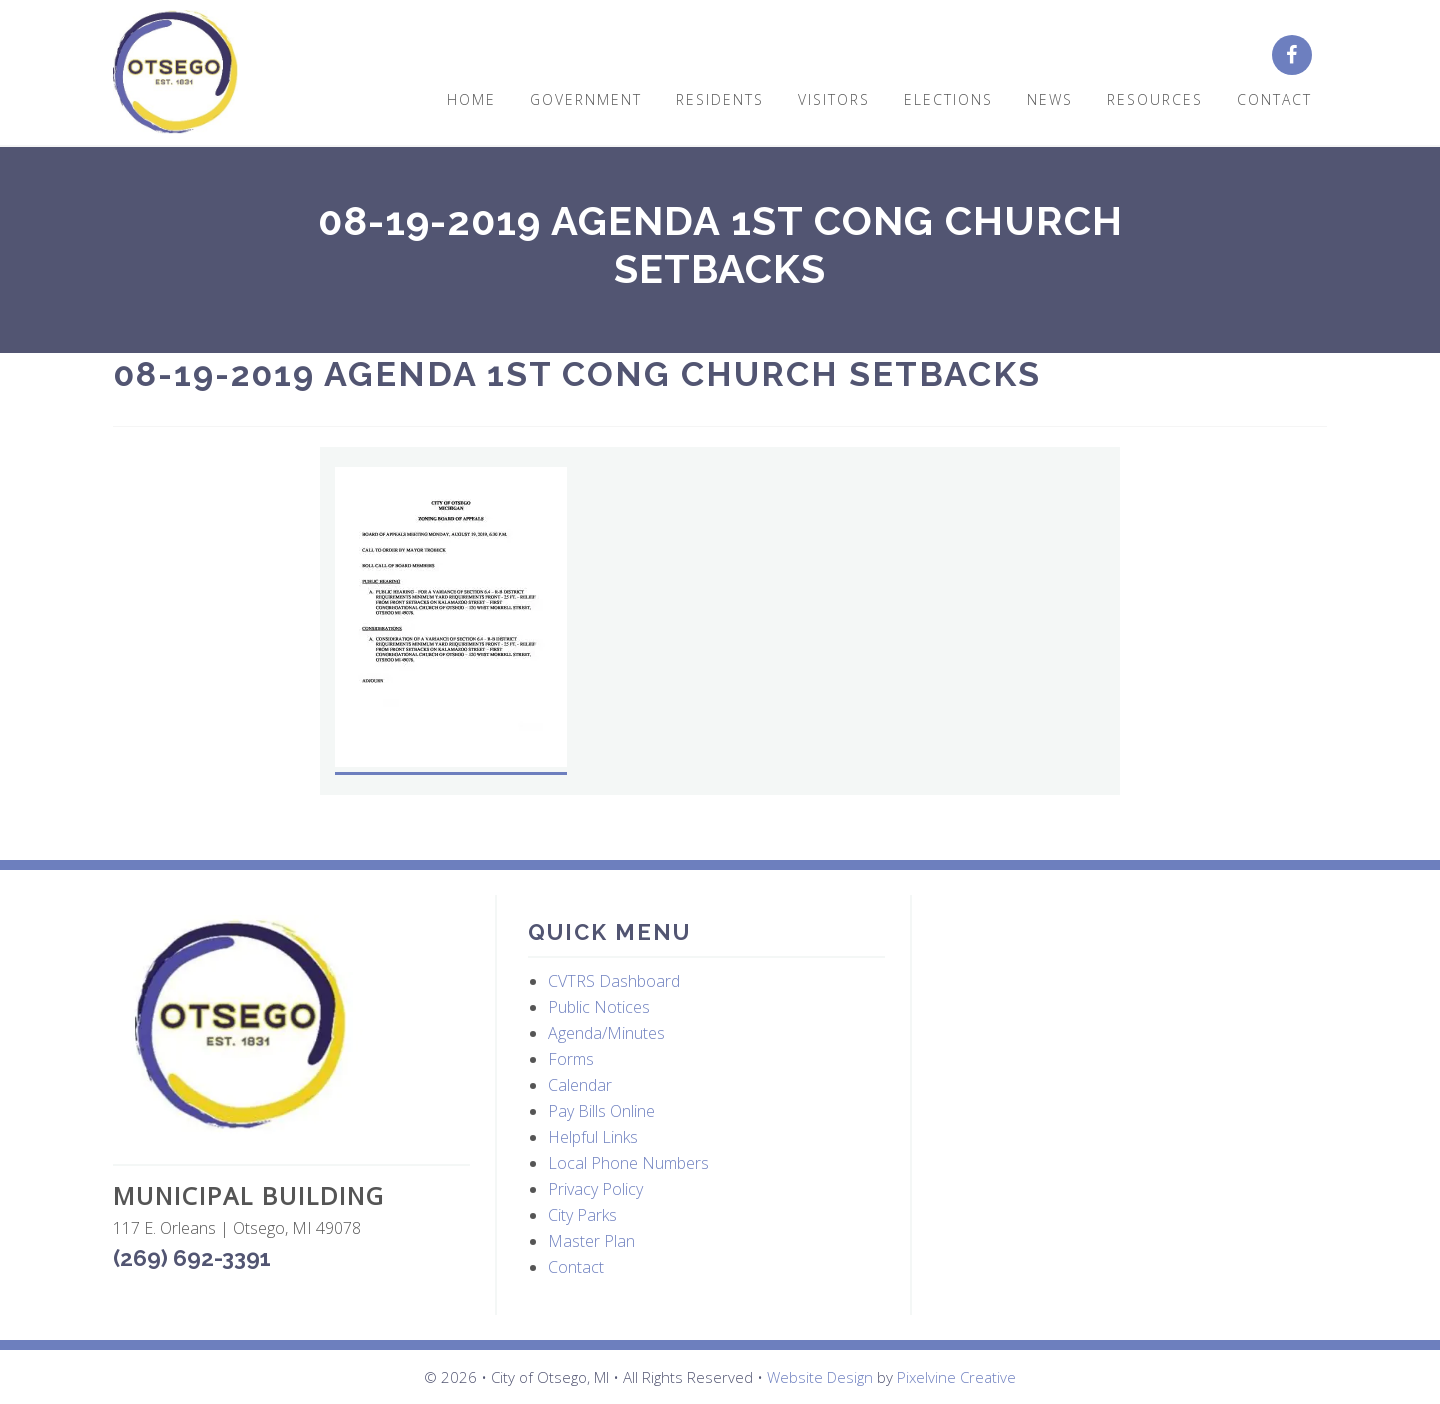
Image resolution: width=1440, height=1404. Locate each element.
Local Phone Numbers (628, 1163)
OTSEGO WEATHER (1122, 990)
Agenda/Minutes (606, 1033)
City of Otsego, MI (175, 72)
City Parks (582, 1215)
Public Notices (599, 1007)
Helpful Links (593, 1137)
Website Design (820, 1377)
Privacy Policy (595, 1189)
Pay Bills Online (601, 1111)
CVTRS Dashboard (614, 981)
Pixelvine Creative (956, 1377)
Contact (576, 1267)
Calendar (580, 1085)
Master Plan (591, 1241)
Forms (571, 1059)
